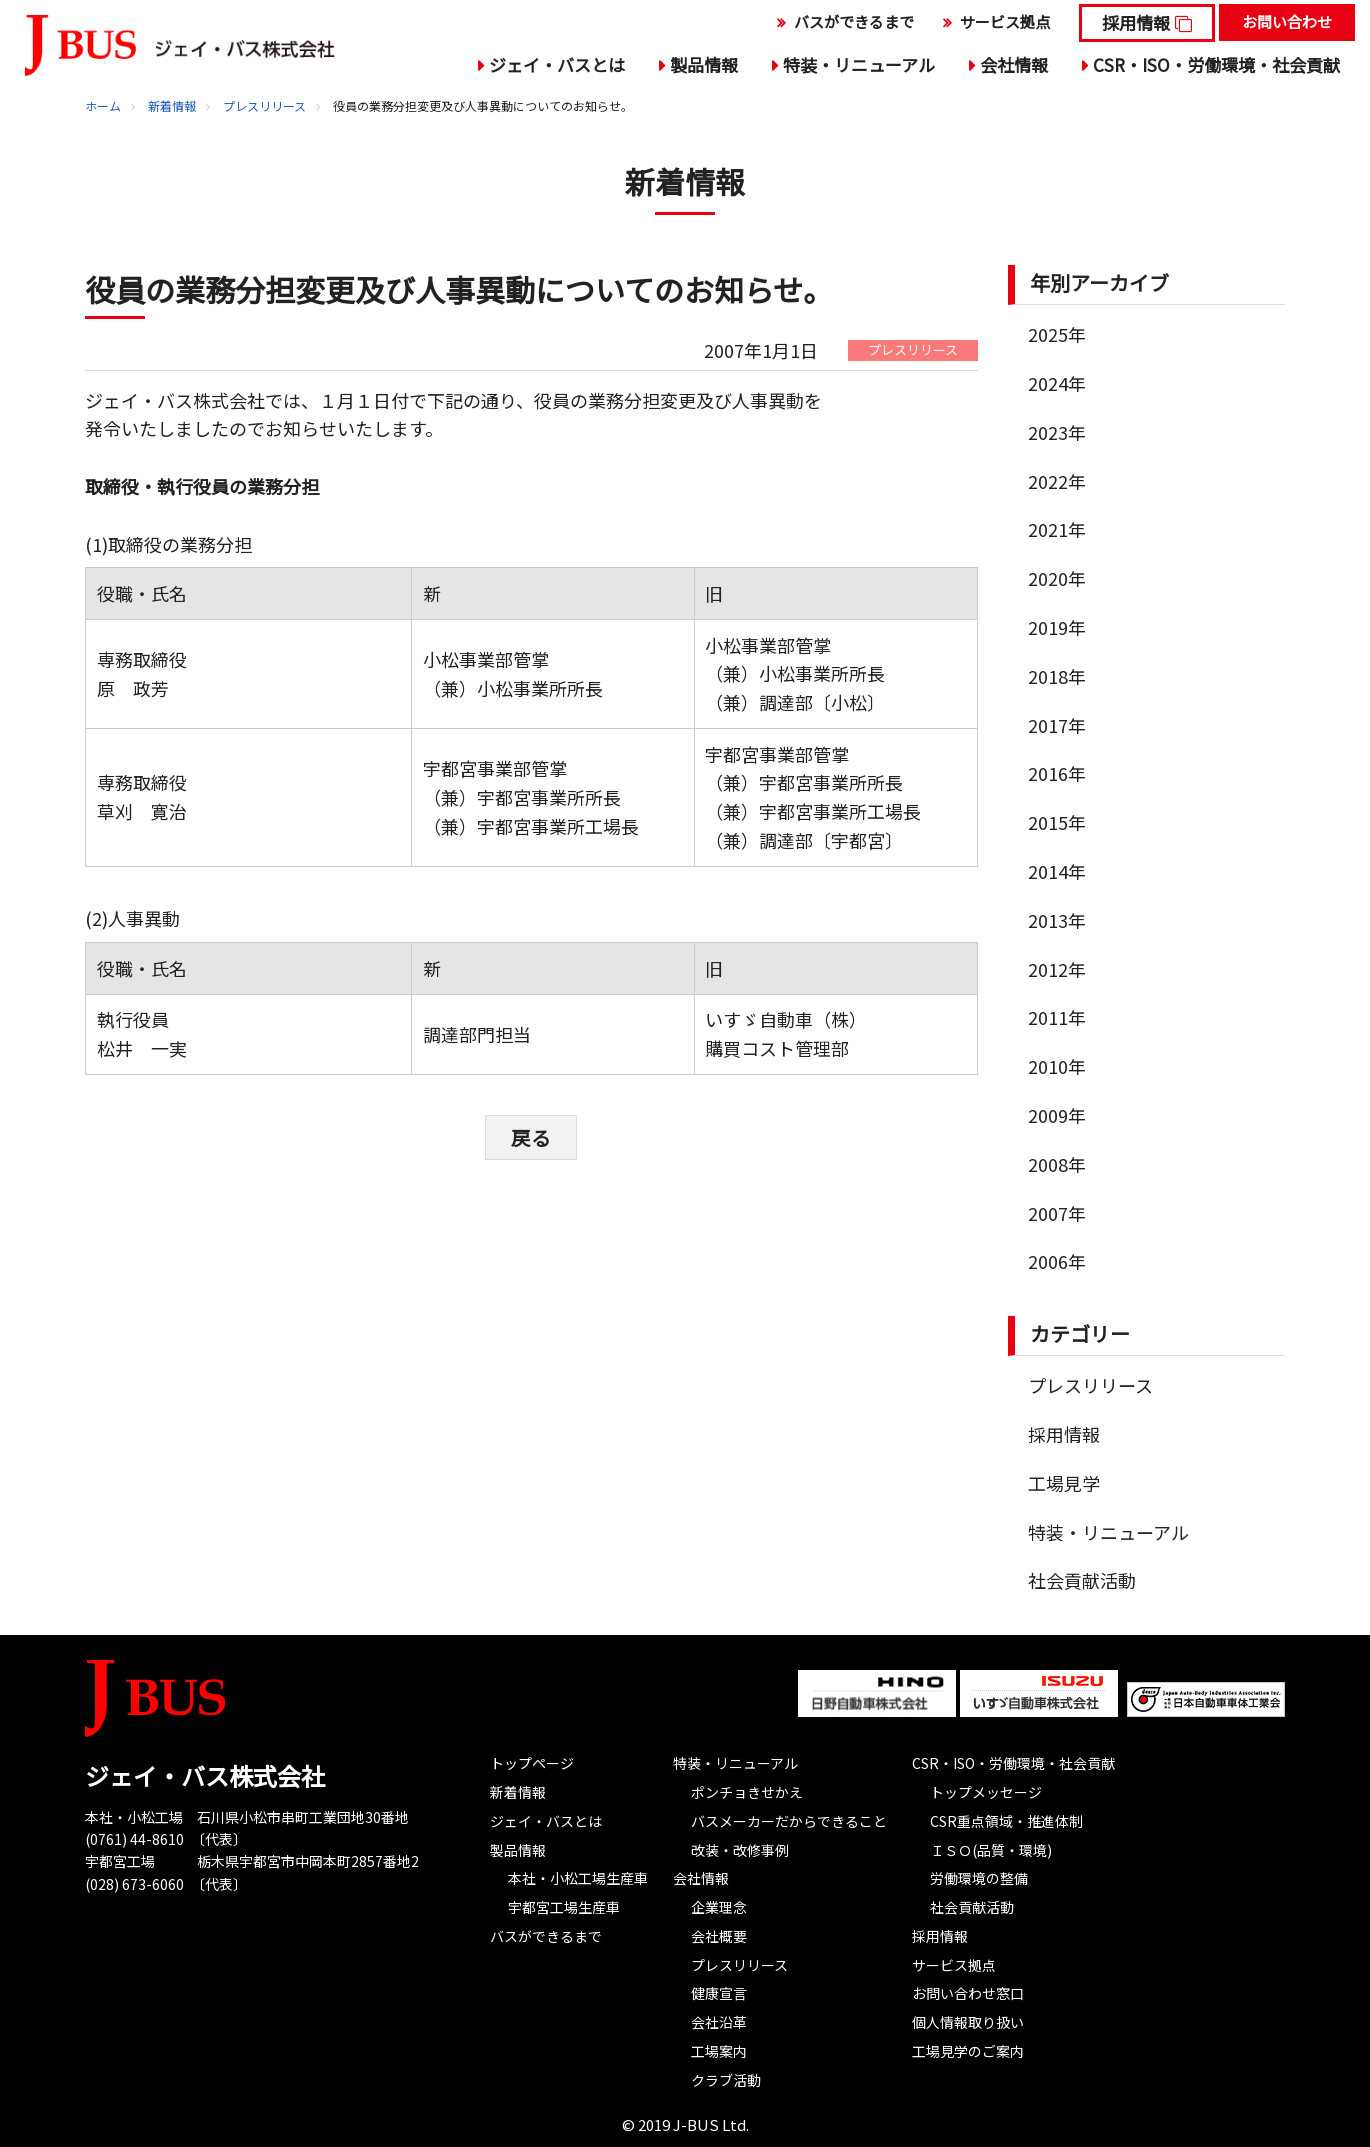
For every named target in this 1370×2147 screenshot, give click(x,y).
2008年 (1057, 1164)
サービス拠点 (1005, 21)
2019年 (1057, 627)
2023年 (1057, 432)
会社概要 (719, 1936)
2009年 (1057, 1115)
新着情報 (172, 105)
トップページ (532, 1763)
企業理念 (719, 1907)
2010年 (1057, 1066)
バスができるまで (854, 21)
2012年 (1057, 969)
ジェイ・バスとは (557, 64)
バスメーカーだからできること (789, 1821)
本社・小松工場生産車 (578, 1878)
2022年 (1057, 481)
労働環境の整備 (979, 1878)
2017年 (1057, 725)
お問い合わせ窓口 (968, 1993)
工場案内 (719, 2051)
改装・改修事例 (740, 1850)
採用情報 (1136, 22)
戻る (531, 1136)
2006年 (1057, 1261)
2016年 (1057, 773)
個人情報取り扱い (968, 2022)
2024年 (1057, 383)
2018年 (1057, 676)
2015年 (1057, 822)
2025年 (1057, 334)
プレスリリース (264, 105)
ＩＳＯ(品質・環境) (991, 1850)
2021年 (1057, 529)
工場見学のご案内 (968, 2051)
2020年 (1057, 578)
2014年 (1057, 871)
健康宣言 (719, 1993)
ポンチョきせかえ (747, 1792)
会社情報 (1014, 64)
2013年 (1057, 920)
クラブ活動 (726, 2080)
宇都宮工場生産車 (564, 1907)
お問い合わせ (1287, 21)
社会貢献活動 (1082, 1580)
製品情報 (704, 64)
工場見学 (1064, 1483)
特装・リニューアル (859, 64)
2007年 (1057, 1213)
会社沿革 (719, 2022)
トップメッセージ (986, 1792)
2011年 (1057, 1017)
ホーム (103, 105)
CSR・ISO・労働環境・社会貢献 (1216, 64)
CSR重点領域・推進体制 (1006, 1821)
